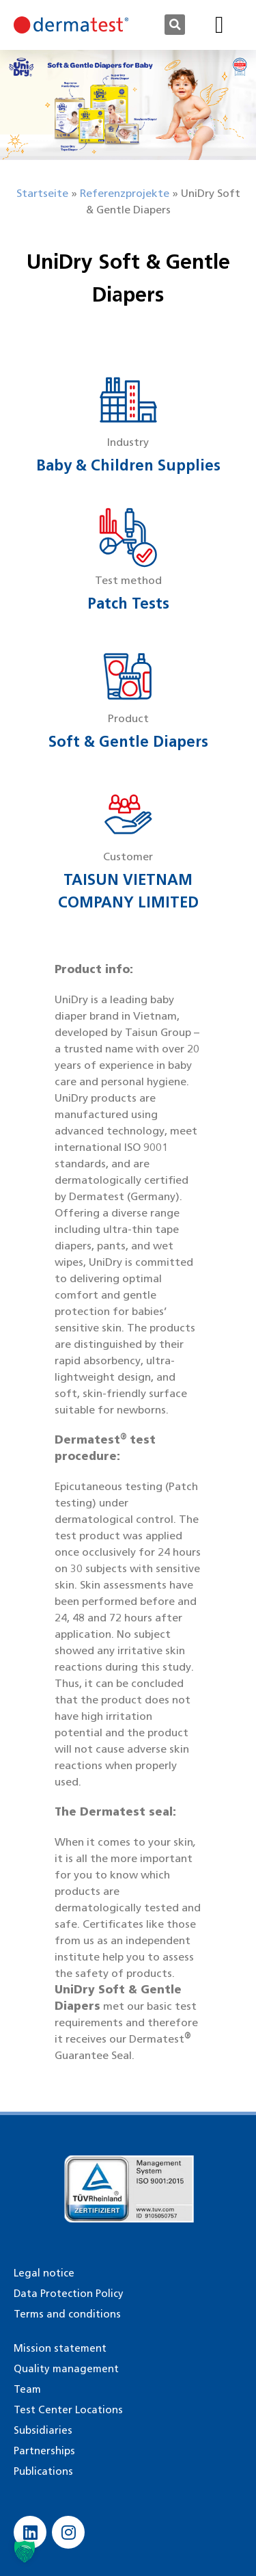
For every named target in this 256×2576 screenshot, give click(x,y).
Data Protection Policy (69, 2293)
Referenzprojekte (124, 193)
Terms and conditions (67, 2314)
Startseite (42, 193)
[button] (175, 24)
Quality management (66, 2369)
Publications (43, 2471)
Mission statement (60, 2348)
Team (27, 2389)
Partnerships (44, 2451)
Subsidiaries (43, 2430)
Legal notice (44, 2273)
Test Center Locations (68, 2410)
